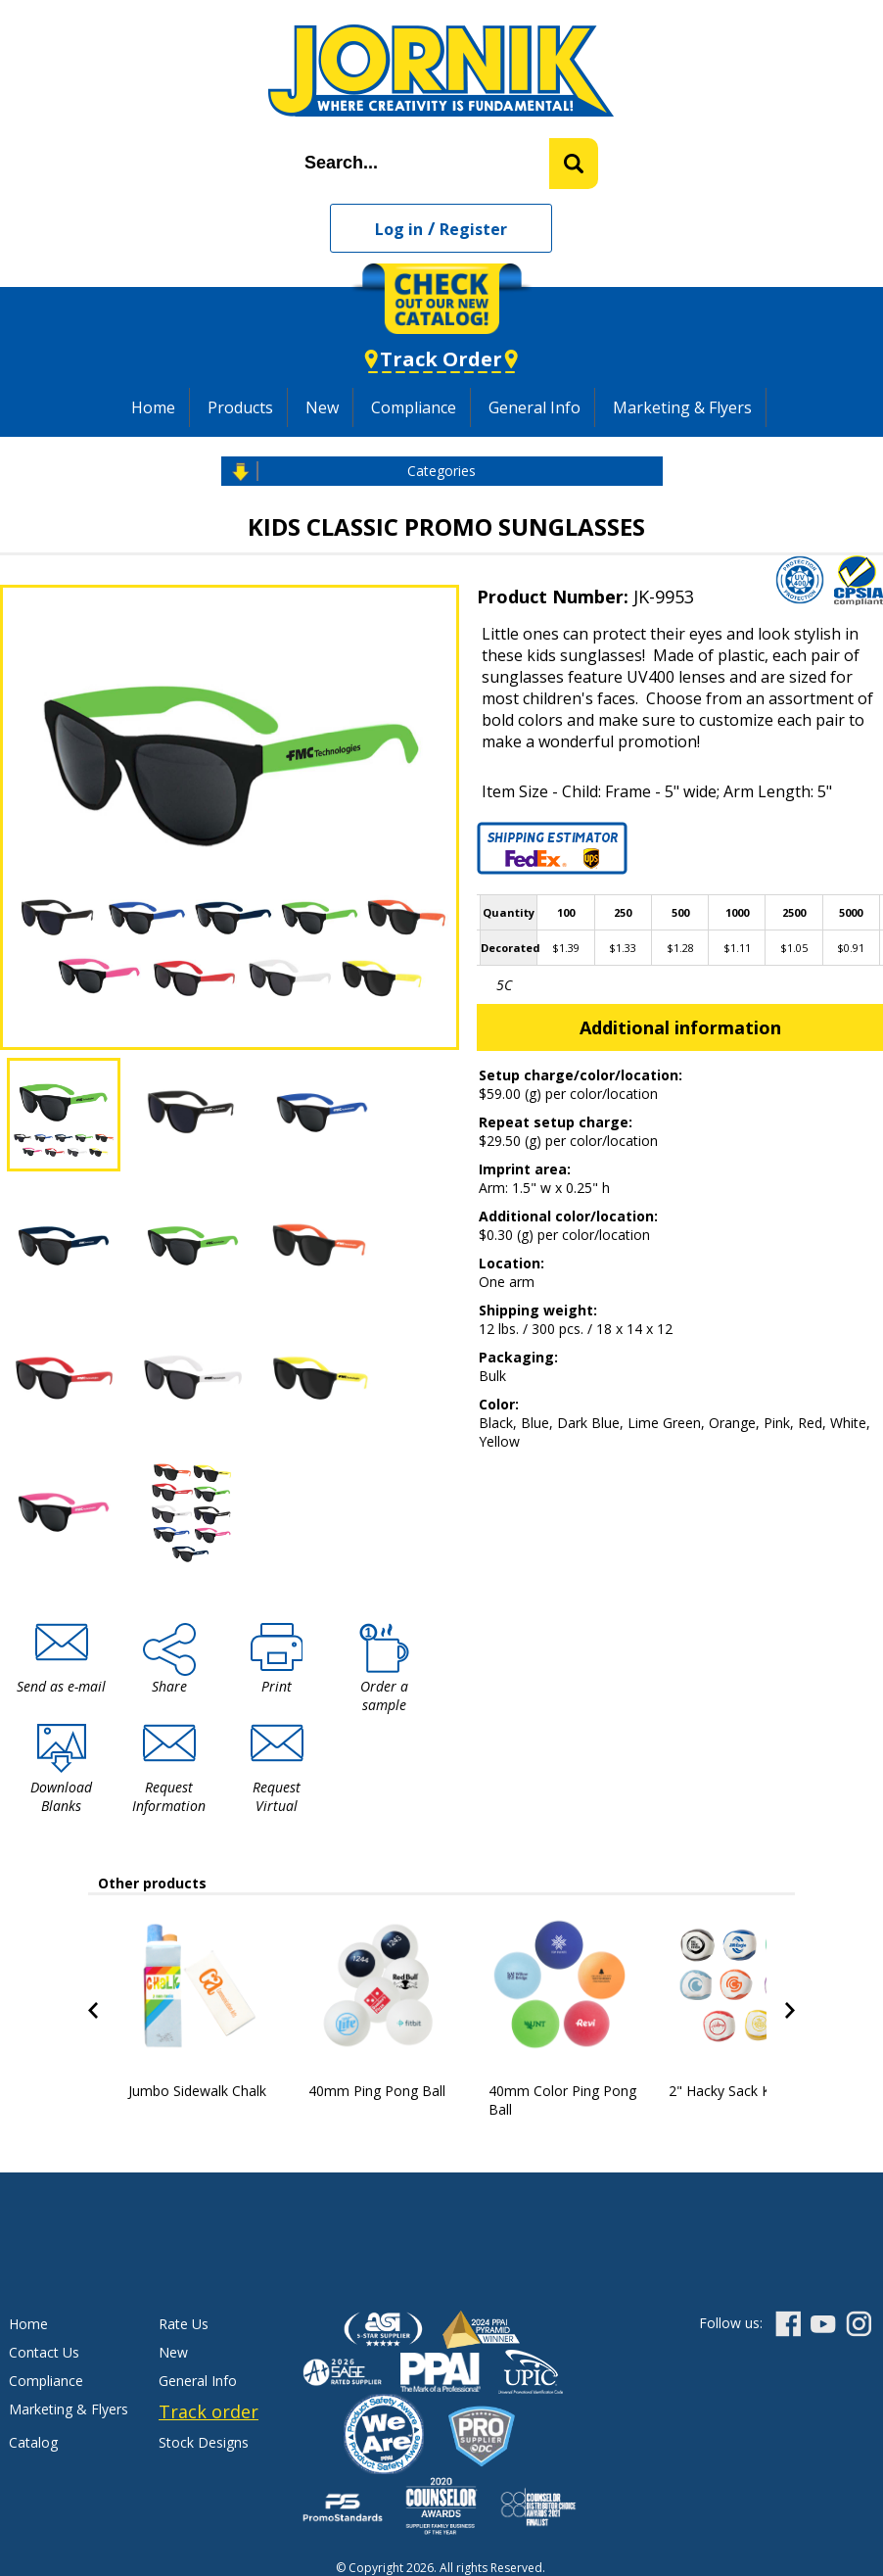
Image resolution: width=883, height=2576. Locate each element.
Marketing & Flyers (682, 407)
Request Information (169, 1796)
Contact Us (44, 2352)
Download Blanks (61, 1796)
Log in (399, 229)
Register (473, 229)
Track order (208, 2411)
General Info (534, 407)
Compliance (413, 407)
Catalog (33, 2442)
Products (240, 407)
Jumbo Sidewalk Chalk (197, 2090)
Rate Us (184, 2323)
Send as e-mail (61, 1686)
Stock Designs (204, 2442)
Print (276, 1686)
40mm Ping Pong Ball (376, 2090)
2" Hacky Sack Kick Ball (741, 2090)
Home (153, 407)
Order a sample (384, 1695)
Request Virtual (277, 1796)
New (322, 407)
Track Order (441, 359)
